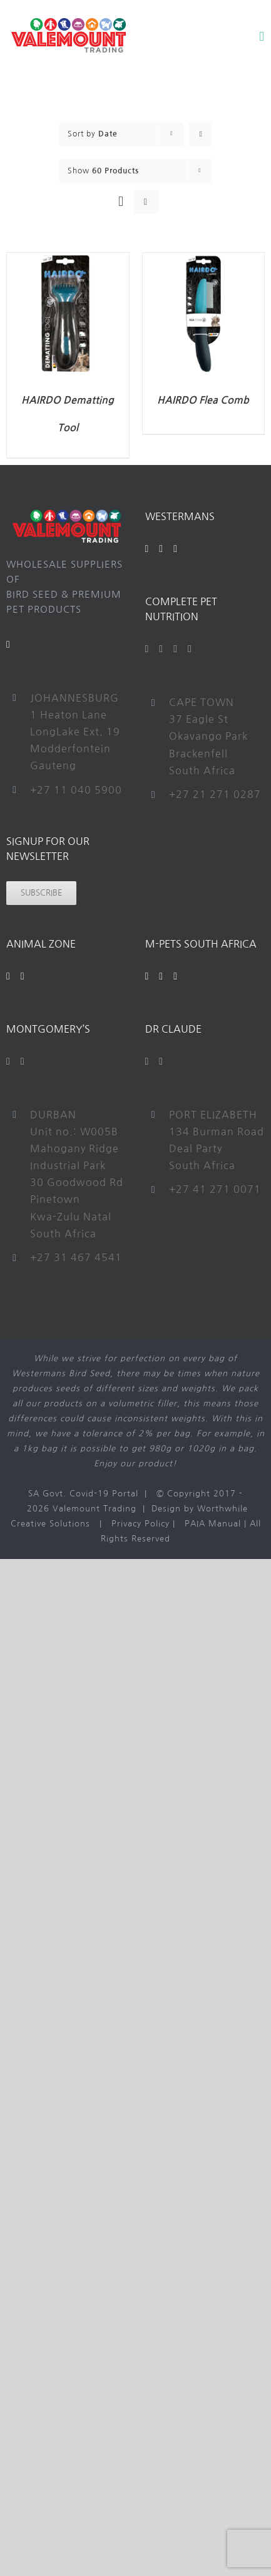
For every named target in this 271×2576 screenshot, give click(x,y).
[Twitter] (161, 649)
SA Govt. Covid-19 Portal (83, 1494)
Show (103, 171)
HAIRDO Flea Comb (203, 400)
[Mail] (8, 645)
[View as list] (146, 202)
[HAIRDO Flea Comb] (204, 260)
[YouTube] (161, 549)
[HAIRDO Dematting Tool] (68, 260)
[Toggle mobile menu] (262, 36)
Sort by (93, 134)
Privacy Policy (140, 1524)
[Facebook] (147, 549)
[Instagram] (175, 549)
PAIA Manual (213, 1524)
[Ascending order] (200, 134)
